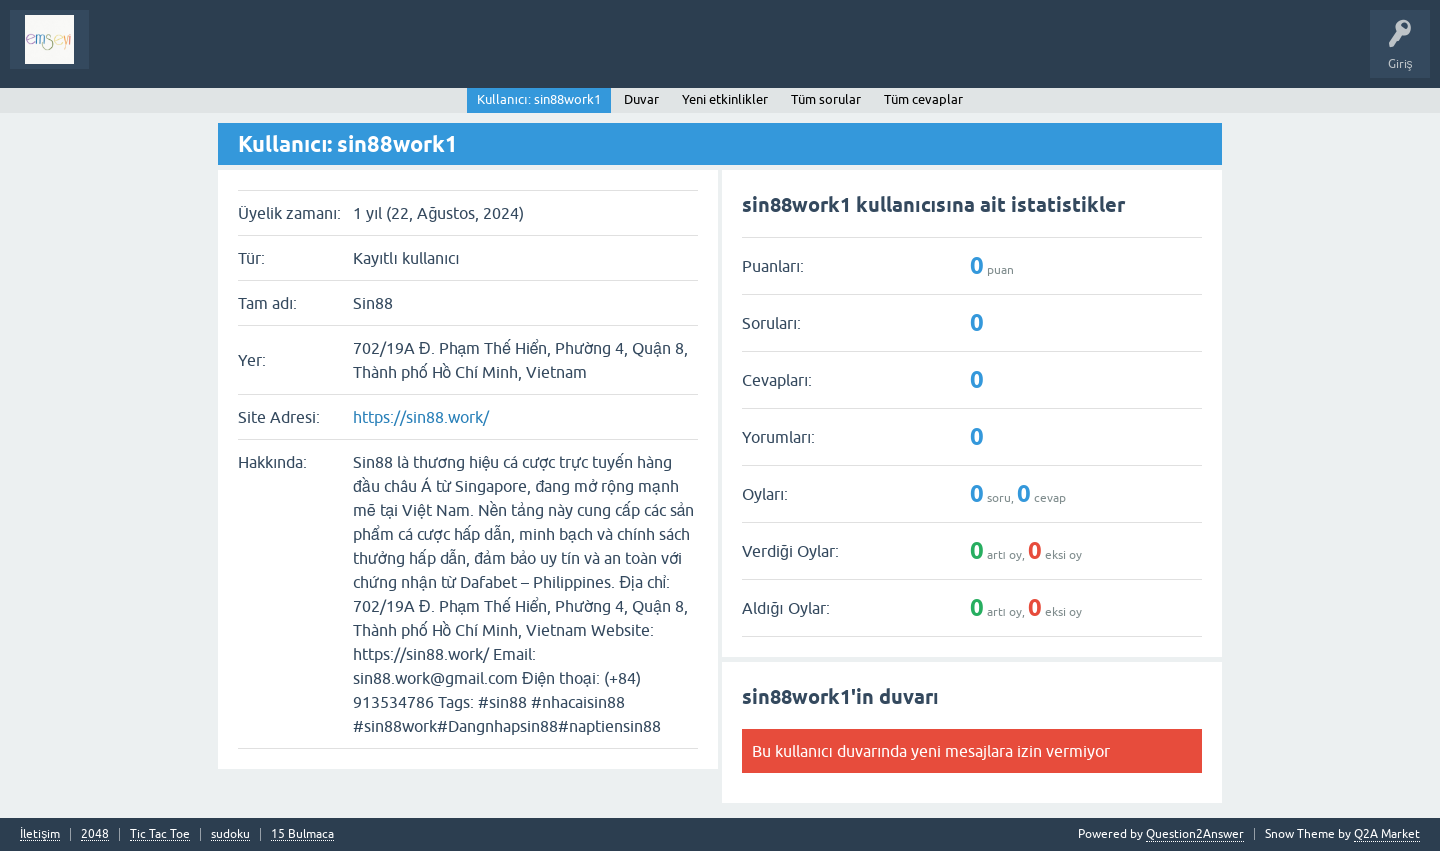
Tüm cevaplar (923, 99)
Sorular (124, 54)
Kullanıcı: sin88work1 (538, 99)
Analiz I (235, 54)
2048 (95, 834)
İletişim (40, 834)
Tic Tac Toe (160, 834)
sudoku (230, 834)
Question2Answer (1195, 834)
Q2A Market (1387, 834)
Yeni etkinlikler (725, 99)
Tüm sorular (826, 99)
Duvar (641, 99)
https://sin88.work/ (421, 417)
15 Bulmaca (302, 834)
